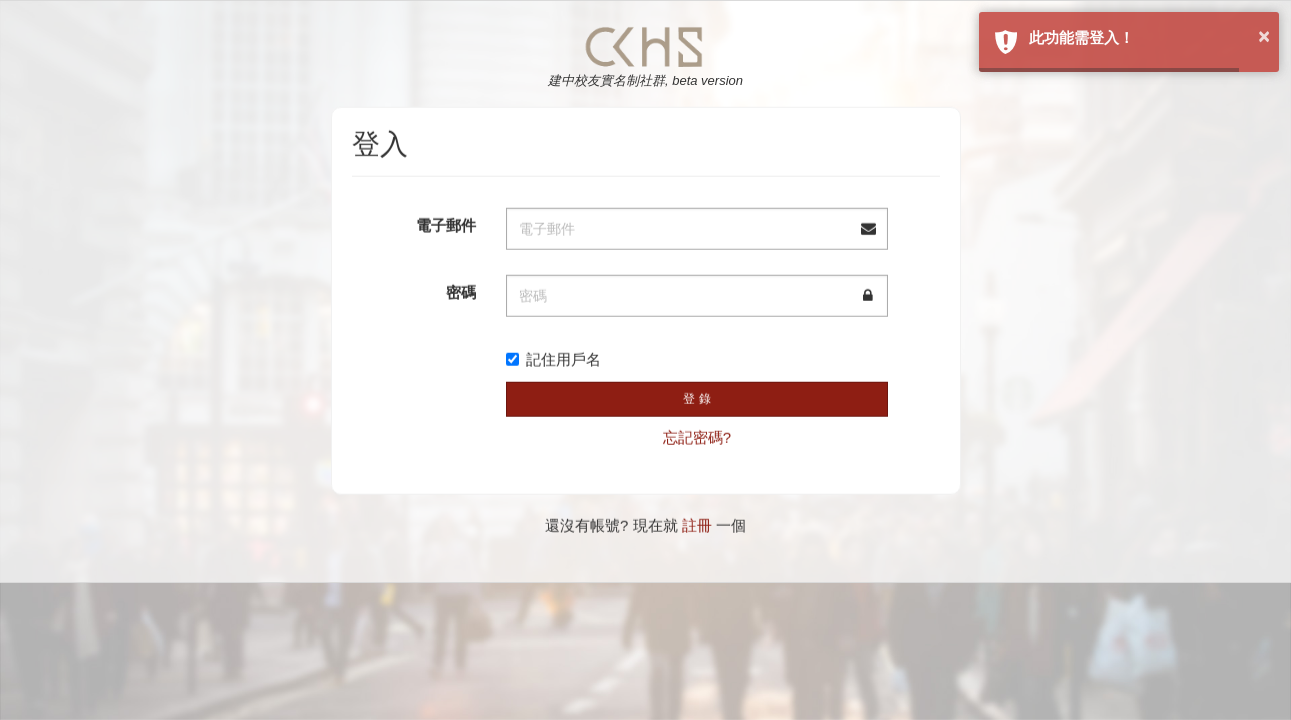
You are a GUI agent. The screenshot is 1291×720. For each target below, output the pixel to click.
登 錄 (696, 396)
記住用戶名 (553, 357)
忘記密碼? (697, 434)
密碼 (461, 290)
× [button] (1264, 36)
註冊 (697, 523)
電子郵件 (446, 223)
